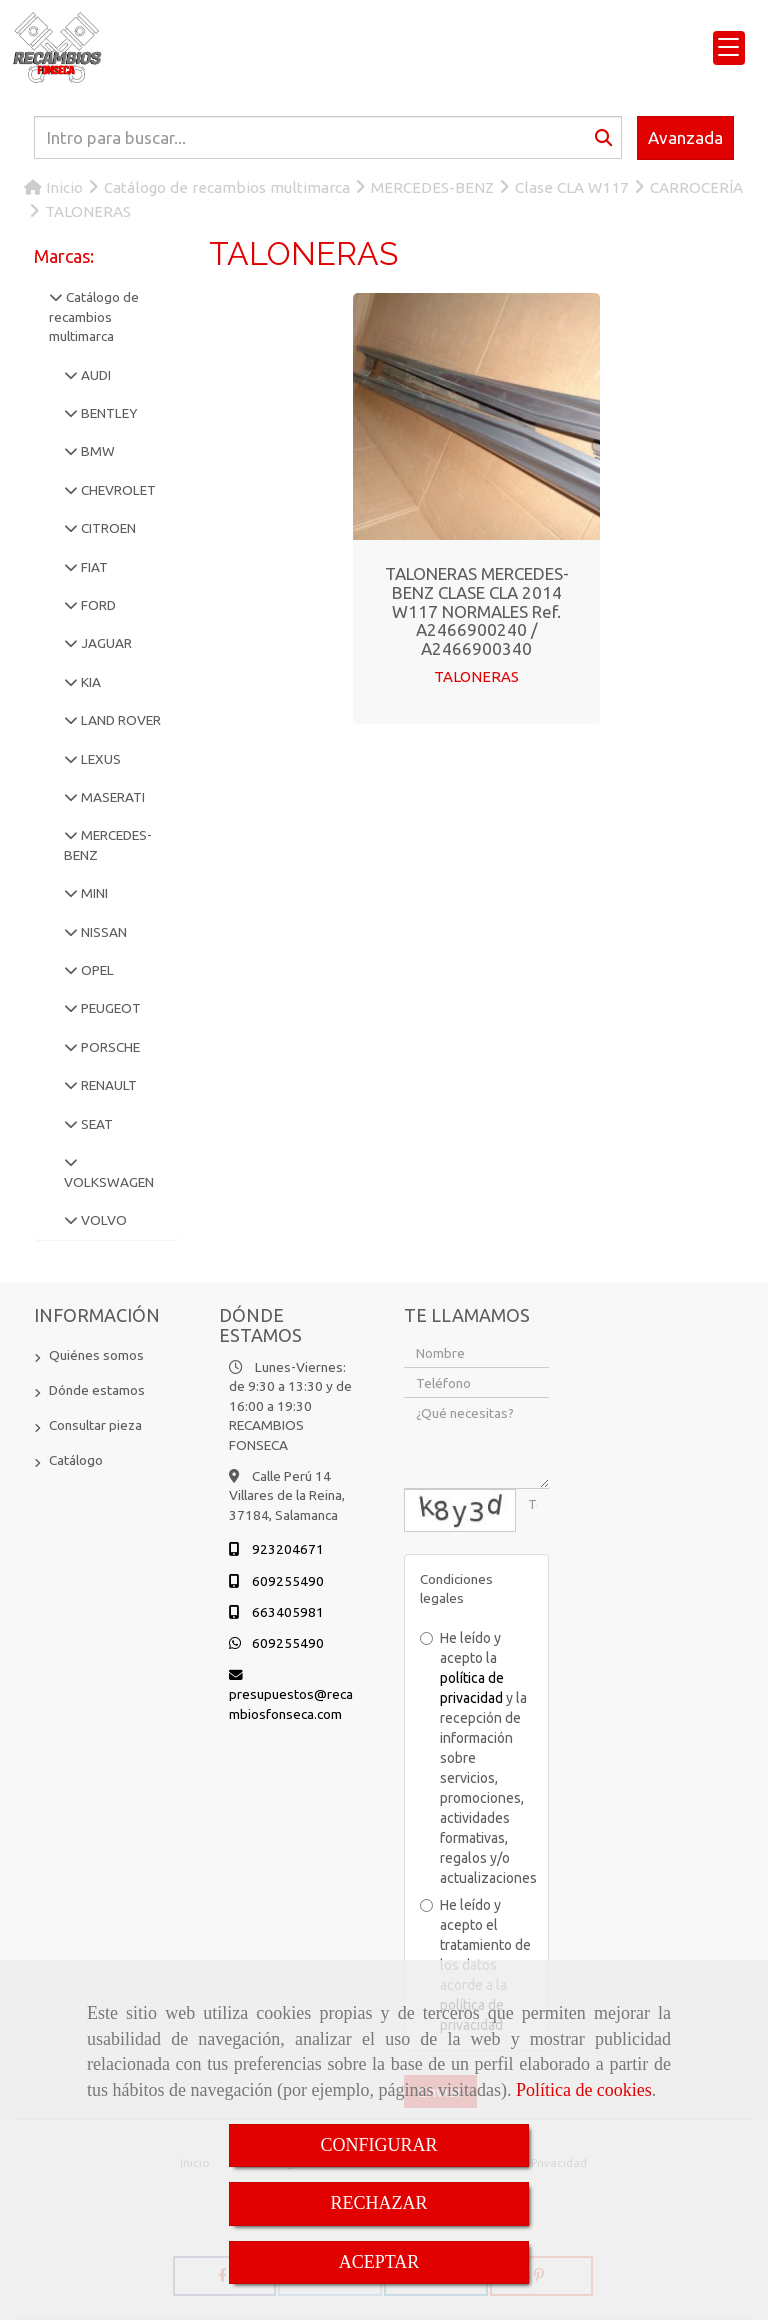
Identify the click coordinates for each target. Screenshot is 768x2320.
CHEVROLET (117, 490)
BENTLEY (107, 413)
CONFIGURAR (378, 2145)
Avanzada (685, 137)
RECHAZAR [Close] (378, 2203)
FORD (97, 605)
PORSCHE (109, 1047)
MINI (93, 893)
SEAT (95, 1124)
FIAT (93, 567)
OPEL (96, 970)
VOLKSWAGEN (109, 1182)
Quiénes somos (96, 1355)
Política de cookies (584, 2090)
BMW (96, 451)
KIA (89, 682)
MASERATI (111, 797)
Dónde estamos (97, 1390)
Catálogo (76, 1460)
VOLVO (102, 1220)
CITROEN (107, 528)
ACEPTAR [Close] (379, 2262)
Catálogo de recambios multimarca (94, 316)
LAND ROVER (119, 720)
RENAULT (107, 1085)
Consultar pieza (95, 1425)
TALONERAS (476, 676)
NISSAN (102, 932)
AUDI (94, 375)
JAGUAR (105, 643)
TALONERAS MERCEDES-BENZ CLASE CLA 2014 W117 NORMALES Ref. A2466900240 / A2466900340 (477, 611)
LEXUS (99, 759)
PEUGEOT (109, 1008)
